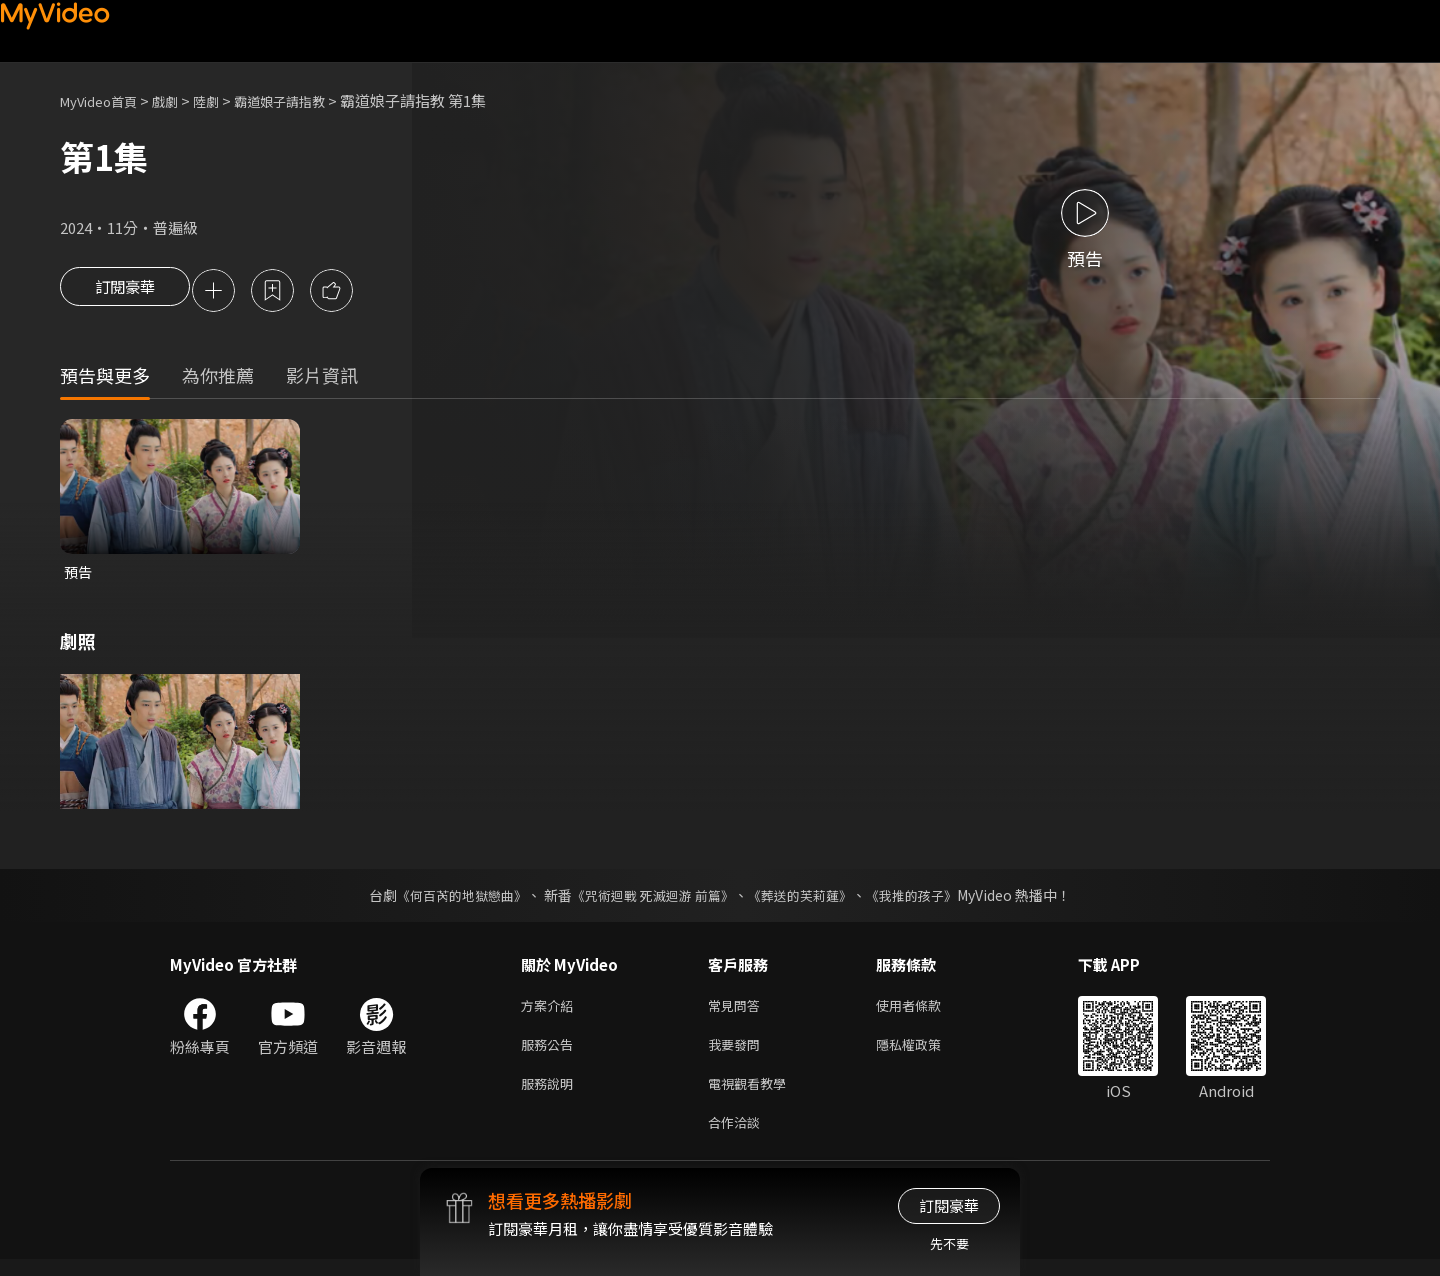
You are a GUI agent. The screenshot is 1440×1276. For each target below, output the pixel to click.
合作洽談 (738, 1137)
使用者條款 (925, 1011)
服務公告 (551, 1053)
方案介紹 (551, 1011)
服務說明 (551, 1095)
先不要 (949, 1243)
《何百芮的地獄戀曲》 (449, 900)
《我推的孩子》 (927, 900)
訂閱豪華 (125, 292)
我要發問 (738, 1053)
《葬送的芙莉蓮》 (808, 900)
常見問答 (738, 1011)
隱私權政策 (925, 1053)
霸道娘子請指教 (308, 100)
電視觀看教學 (753, 1095)
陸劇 (226, 100)
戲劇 (181, 100)
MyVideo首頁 (105, 100)
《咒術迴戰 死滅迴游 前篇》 (651, 900)
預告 (79, 575)
